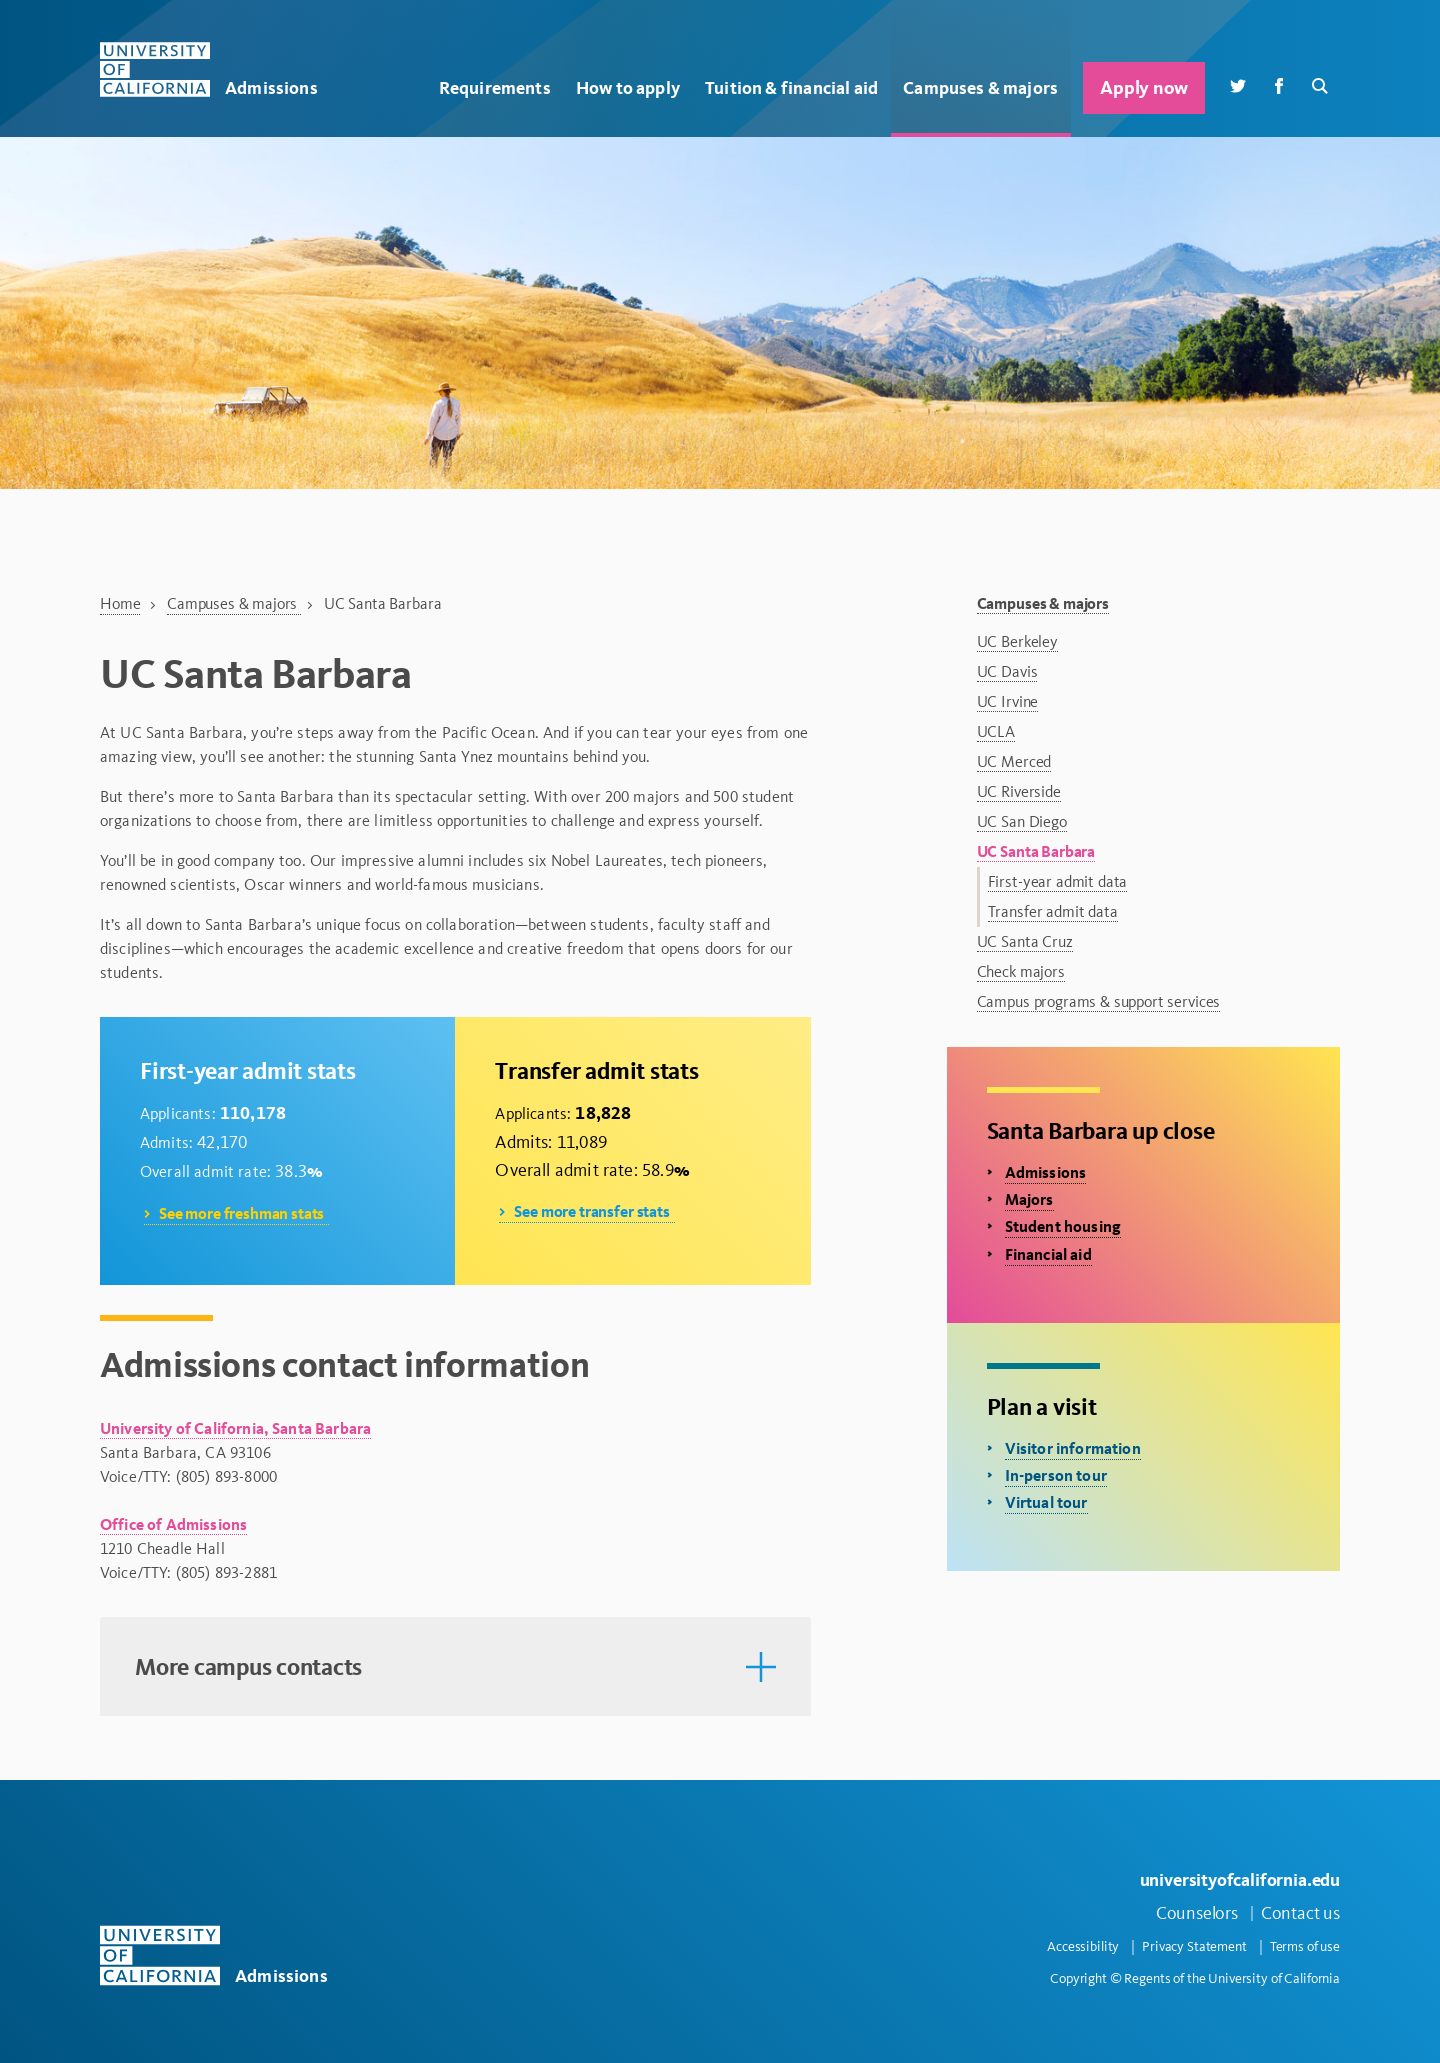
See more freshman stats (241, 1213)
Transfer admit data (1053, 911)
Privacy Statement (1194, 1946)
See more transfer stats (591, 1211)
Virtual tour (1046, 1502)
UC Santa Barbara (1036, 851)
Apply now (1143, 87)
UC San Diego (1022, 821)
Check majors (1021, 971)
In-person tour (1056, 1475)
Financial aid (1048, 1254)
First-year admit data (1058, 881)
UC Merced (1014, 761)
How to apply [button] (628, 87)
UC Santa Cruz (1025, 941)
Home (120, 603)
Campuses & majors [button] (980, 87)
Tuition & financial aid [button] (791, 87)
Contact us (1300, 1913)
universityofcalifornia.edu (1240, 1879)
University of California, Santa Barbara (235, 1428)
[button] (455, 1667)
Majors (1029, 1199)
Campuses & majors (234, 603)
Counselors (1197, 1913)
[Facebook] (1279, 84)
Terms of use (1305, 1946)
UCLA (996, 731)
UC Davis (1007, 671)
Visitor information (1073, 1448)
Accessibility (1083, 1946)
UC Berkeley (1017, 641)
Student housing (1063, 1226)
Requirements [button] (495, 87)
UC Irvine (1008, 701)
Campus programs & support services (1099, 1001)
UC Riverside (1019, 791)
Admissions (1046, 1172)
